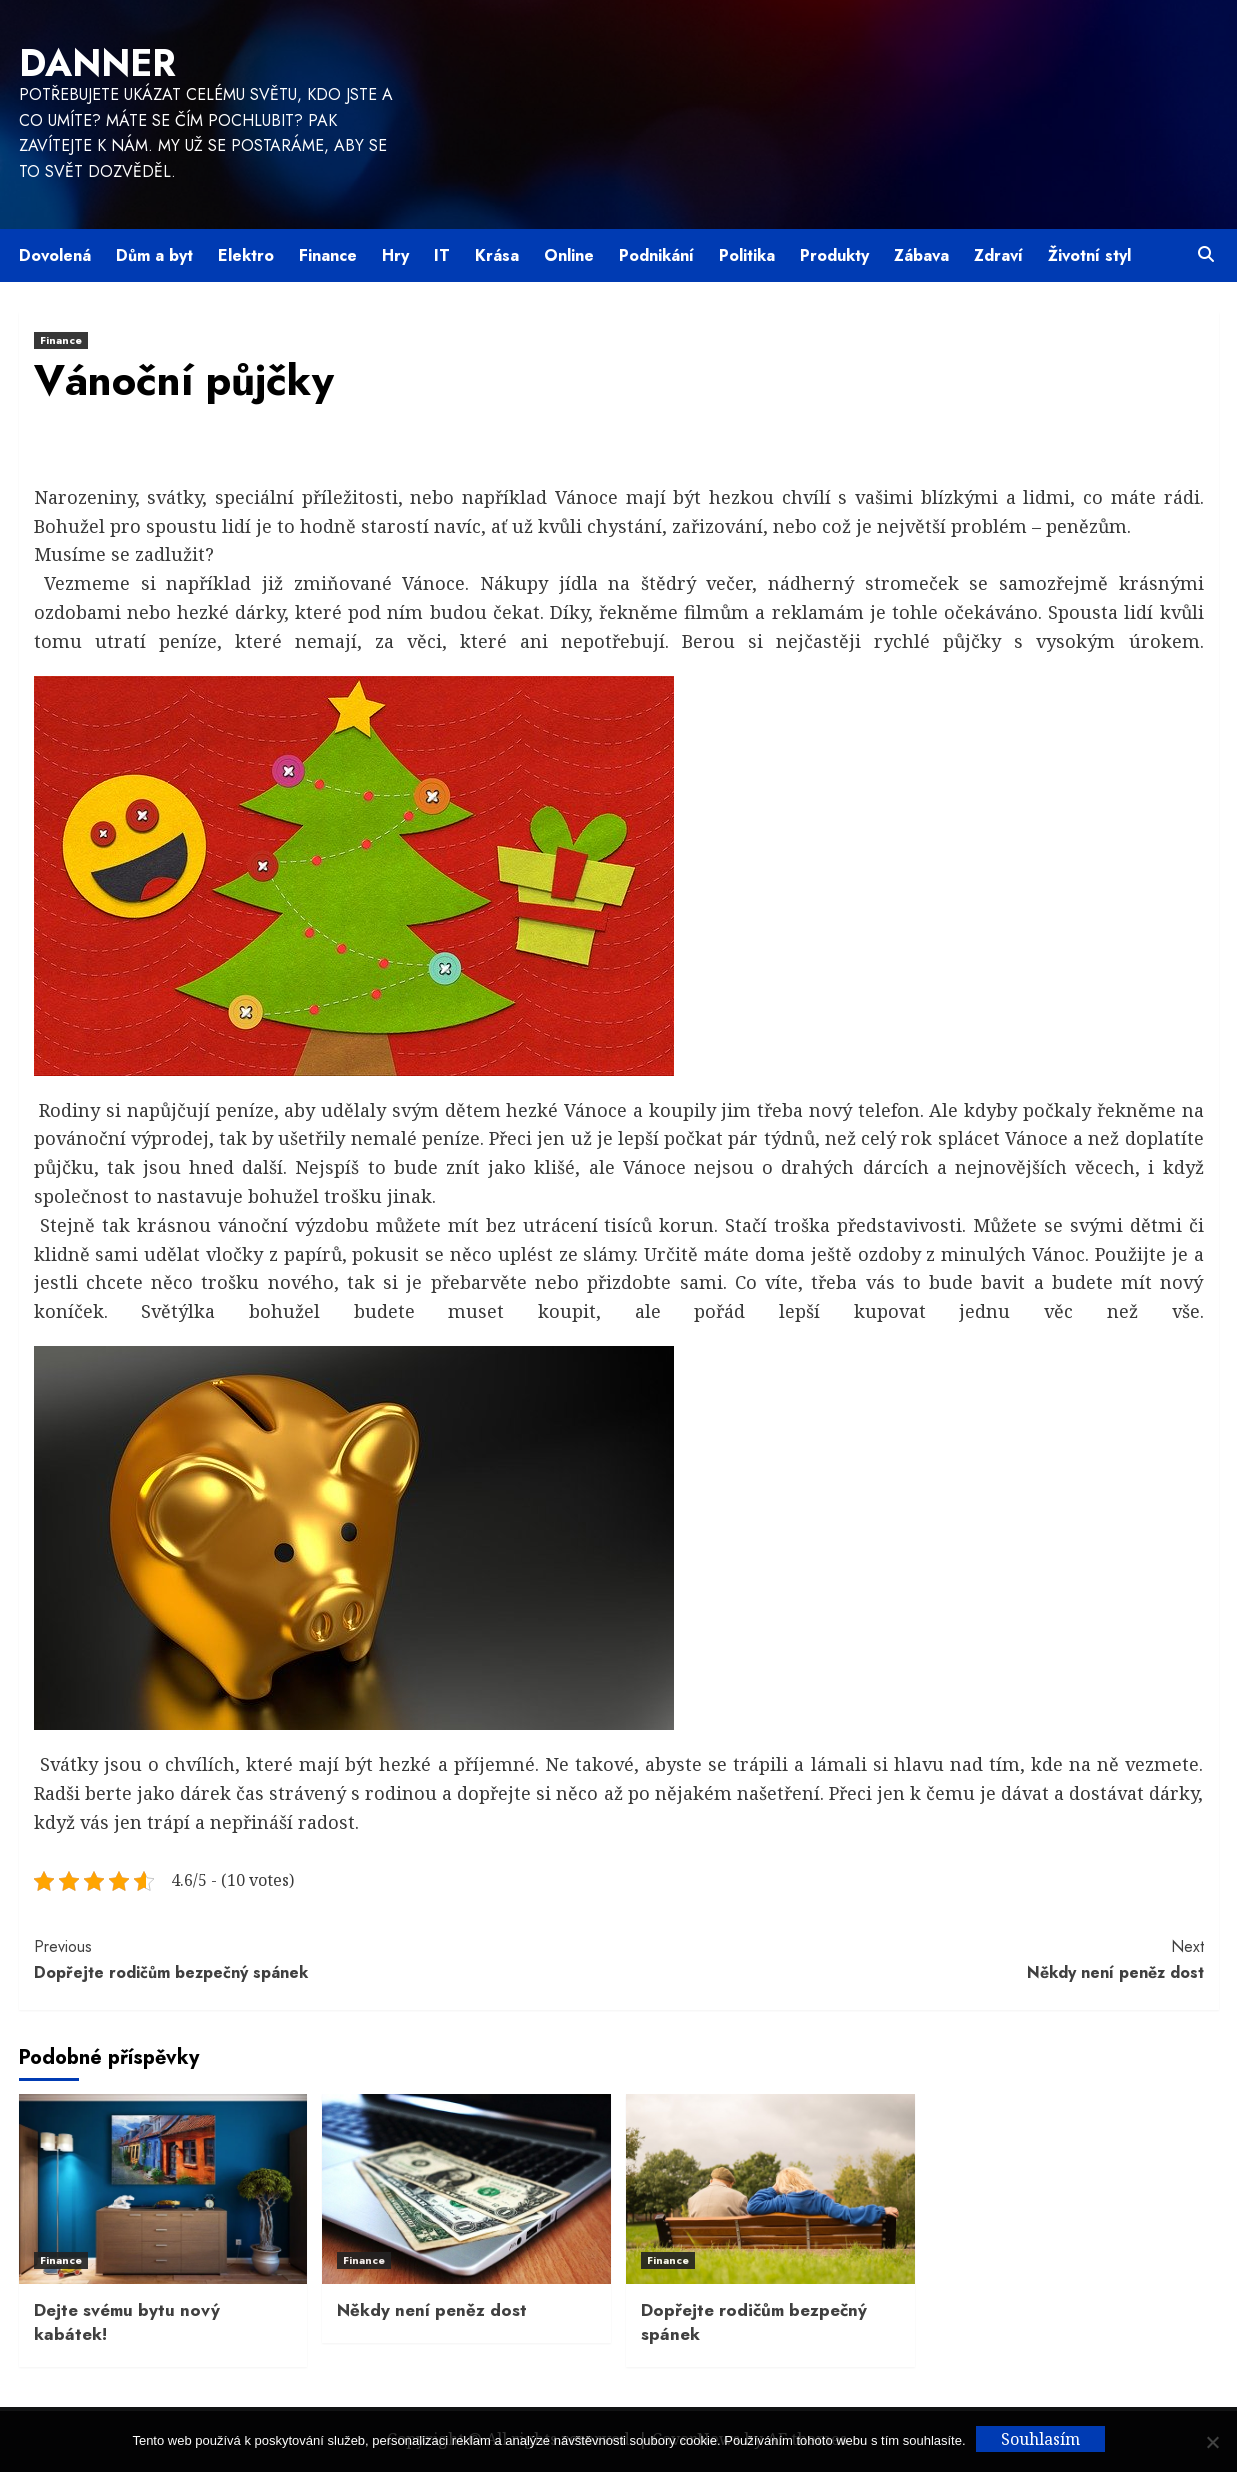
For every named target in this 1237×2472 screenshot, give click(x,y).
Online (569, 255)
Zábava (921, 255)
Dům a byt (154, 255)
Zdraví (998, 255)
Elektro (246, 255)
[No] (1212, 2442)
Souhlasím (1040, 2439)
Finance (328, 255)
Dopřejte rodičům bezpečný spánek (326, 1959)
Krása (497, 255)
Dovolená (55, 255)
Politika (747, 255)
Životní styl (1089, 255)
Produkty (834, 255)
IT (442, 255)
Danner (97, 63)
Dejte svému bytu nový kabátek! (127, 2322)
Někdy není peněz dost (911, 1959)
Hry (395, 255)
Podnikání (656, 255)
